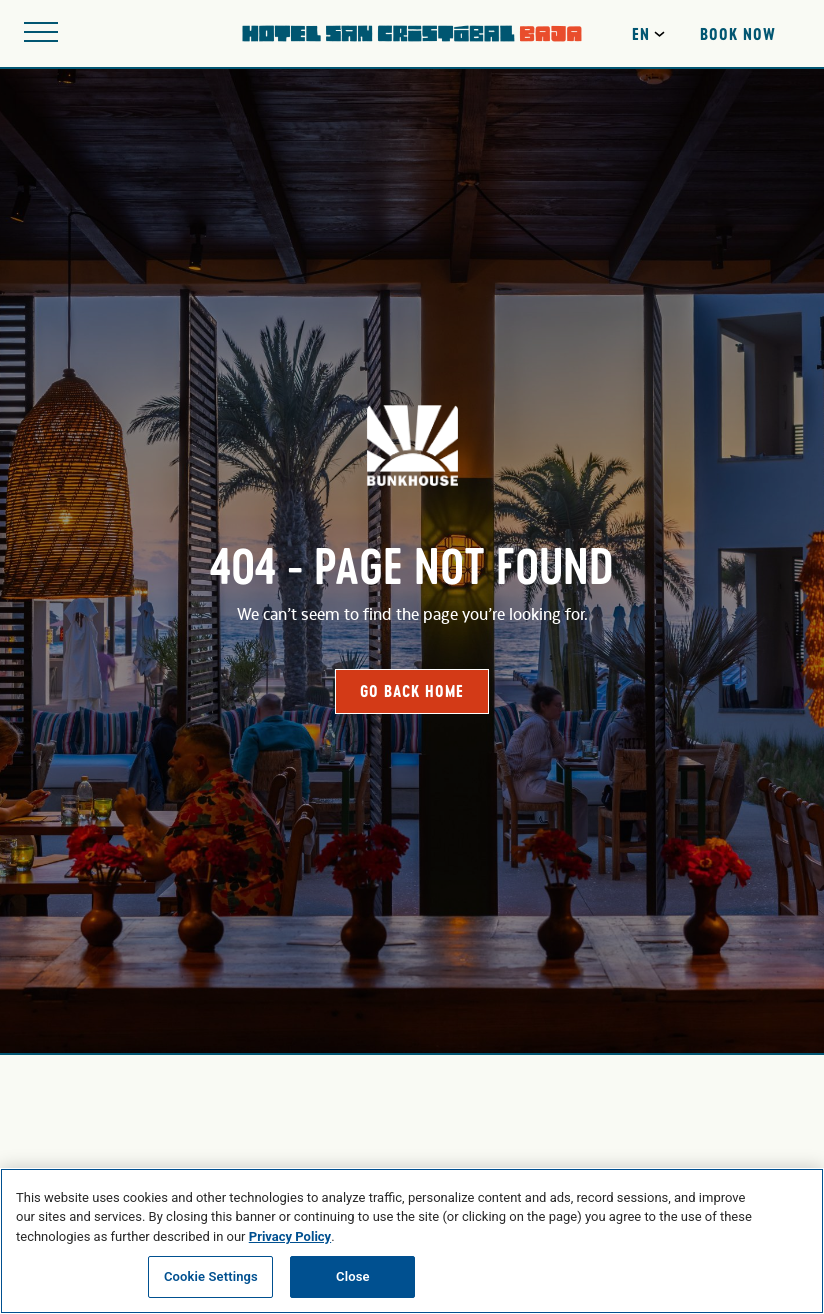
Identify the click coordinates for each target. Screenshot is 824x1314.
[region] (412, 1241)
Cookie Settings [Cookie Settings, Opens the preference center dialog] (211, 1276)
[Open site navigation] (41, 33)
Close (353, 1276)
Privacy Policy (290, 1236)
